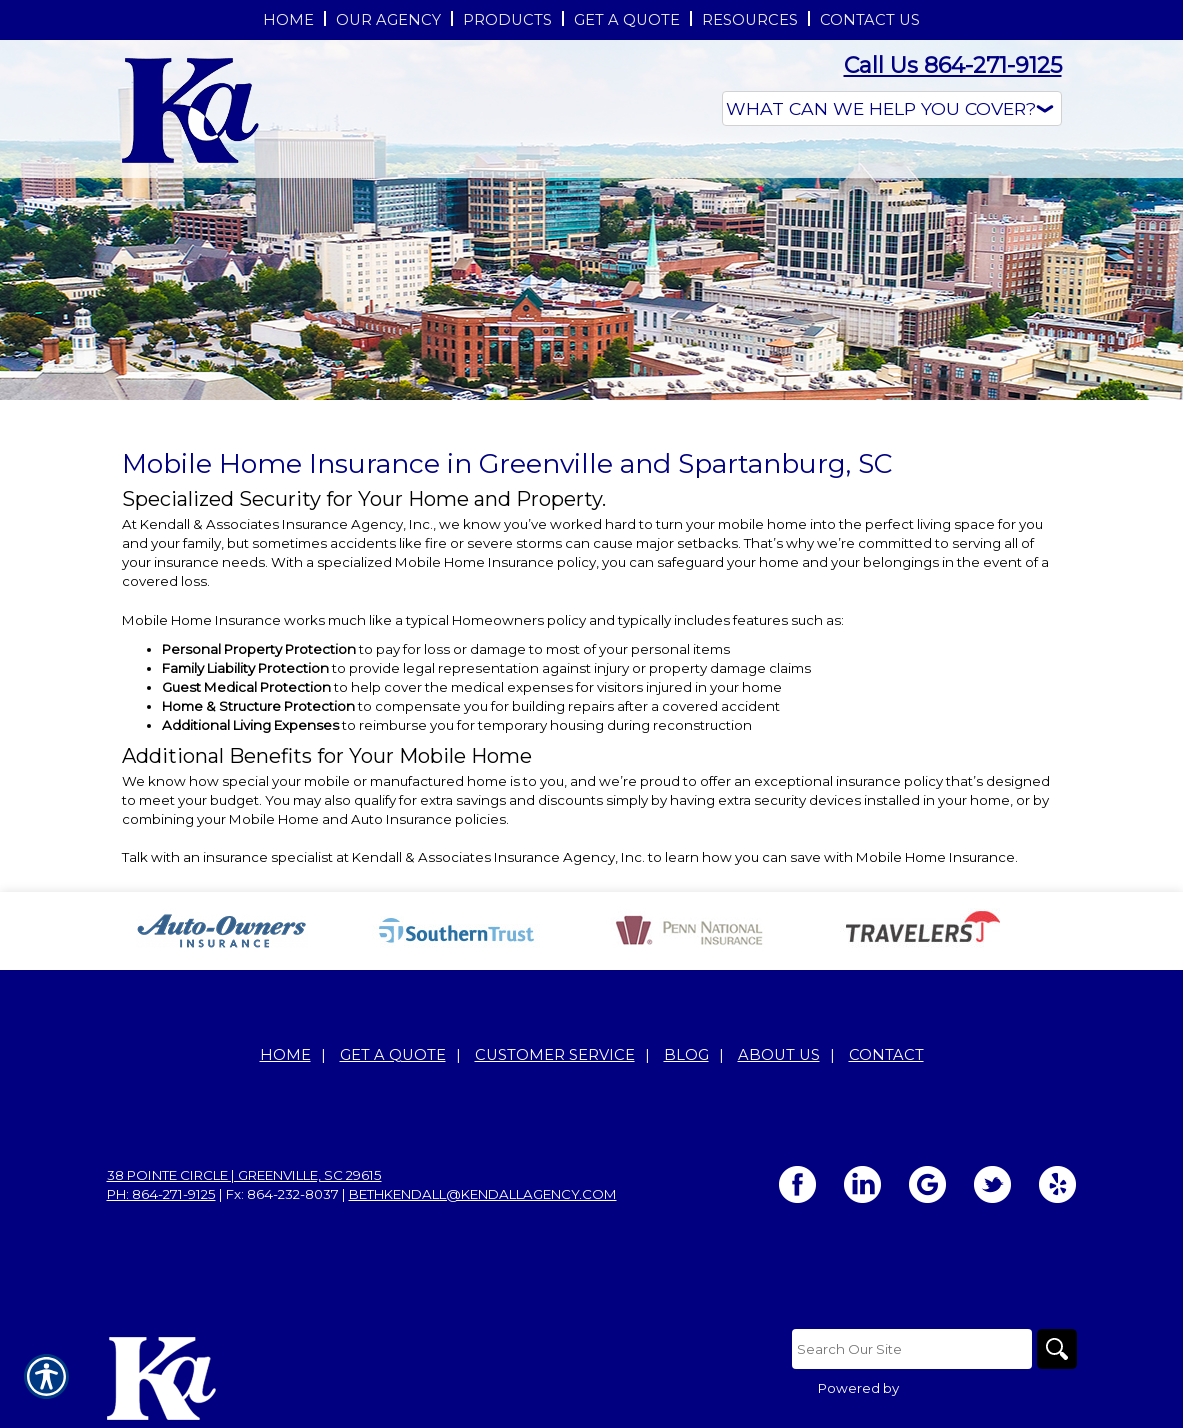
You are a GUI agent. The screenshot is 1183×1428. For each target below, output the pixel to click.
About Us (779, 1055)
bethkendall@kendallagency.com (483, 1194)
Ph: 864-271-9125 (161, 1194)
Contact (886, 1055)
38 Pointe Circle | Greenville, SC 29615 (244, 1175)
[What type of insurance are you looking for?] (892, 108)
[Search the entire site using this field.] (912, 1349)
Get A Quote (393, 1055)
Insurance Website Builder (989, 1388)
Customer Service (555, 1055)
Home (285, 1055)
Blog (686, 1055)
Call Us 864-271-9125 (953, 65)
